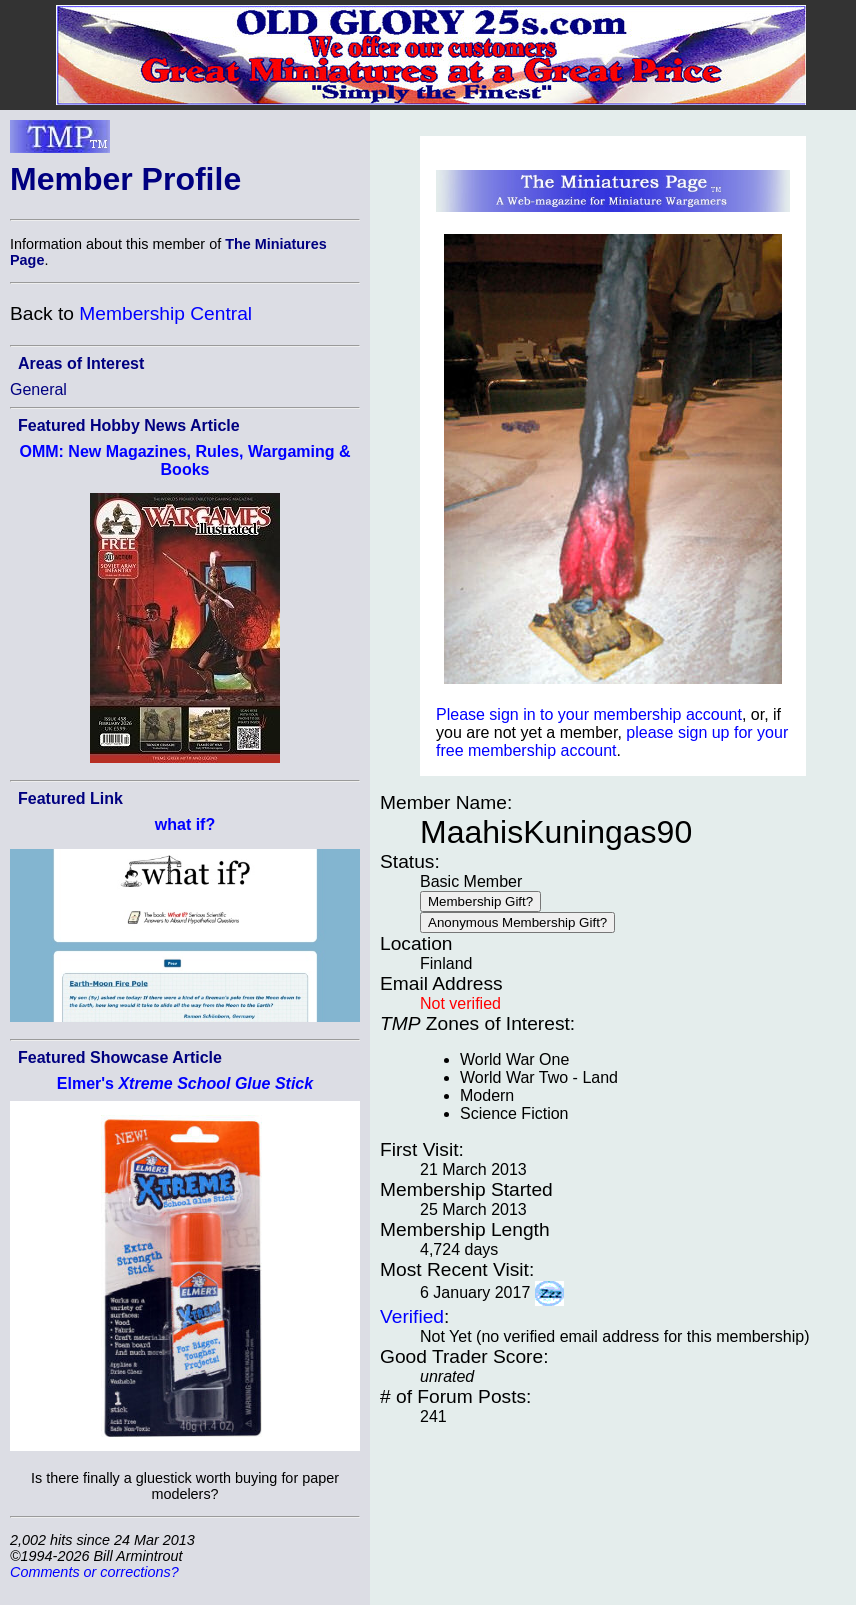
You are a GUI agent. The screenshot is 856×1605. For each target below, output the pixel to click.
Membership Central (165, 313)
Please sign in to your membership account (589, 714)
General (38, 389)
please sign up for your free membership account (612, 741)
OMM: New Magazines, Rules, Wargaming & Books (184, 460)
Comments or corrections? (94, 1572)
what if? (185, 824)
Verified (412, 1316)
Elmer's (185, 1083)
